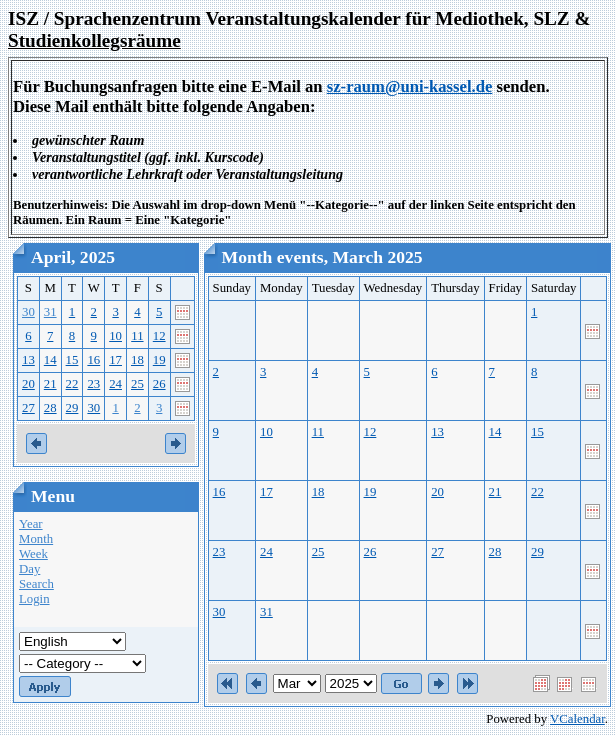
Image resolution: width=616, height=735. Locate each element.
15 (72, 360)
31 (50, 312)
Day (29, 569)
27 (28, 408)
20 (28, 384)
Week (33, 554)
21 (50, 384)
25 (137, 384)
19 (159, 360)
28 (50, 408)
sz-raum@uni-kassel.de (410, 86)
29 (72, 408)
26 (159, 384)
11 (137, 336)
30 (28, 312)
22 (72, 384)
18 (137, 360)
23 (93, 384)
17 (115, 360)
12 (159, 336)
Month (36, 539)
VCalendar (577, 719)
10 (115, 336)
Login (34, 599)
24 (115, 384)
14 (50, 360)
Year (31, 524)
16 (93, 360)
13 (28, 360)
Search (36, 584)
